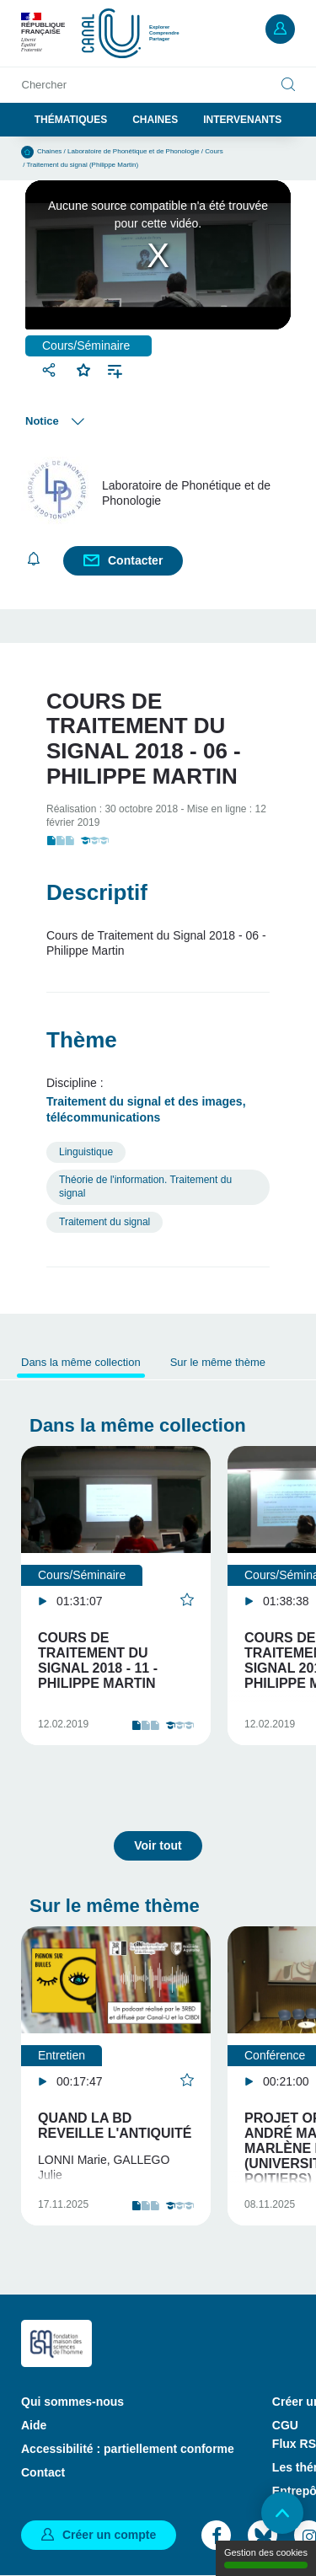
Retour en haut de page (282, 2513)
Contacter (135, 560)
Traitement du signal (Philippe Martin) (83, 165)
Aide (33, 2425)
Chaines (155, 120)
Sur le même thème (217, 1362)
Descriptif (96, 892)
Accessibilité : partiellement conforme (127, 2449)
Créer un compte (109, 2534)
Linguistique (86, 1152)
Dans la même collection (81, 1362)
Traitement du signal (104, 1222)
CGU (285, 2425)
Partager (51, 369)
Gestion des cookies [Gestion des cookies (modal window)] (266, 2557)
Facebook (216, 2535)
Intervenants (242, 120)
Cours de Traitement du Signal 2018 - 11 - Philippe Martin (98, 1660)
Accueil (27, 152)
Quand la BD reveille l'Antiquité (114, 2125)
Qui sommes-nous (72, 2401)
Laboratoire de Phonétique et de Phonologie (133, 151)
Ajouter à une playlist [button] (115, 369)
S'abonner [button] (33, 558)
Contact (43, 2472)
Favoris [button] (84, 368)
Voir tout (158, 1845)
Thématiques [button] (71, 120)
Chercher (44, 84)
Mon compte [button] (280, 29)
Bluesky (262, 2535)
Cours (213, 151)
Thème (81, 1039)
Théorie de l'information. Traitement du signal (145, 1186)
